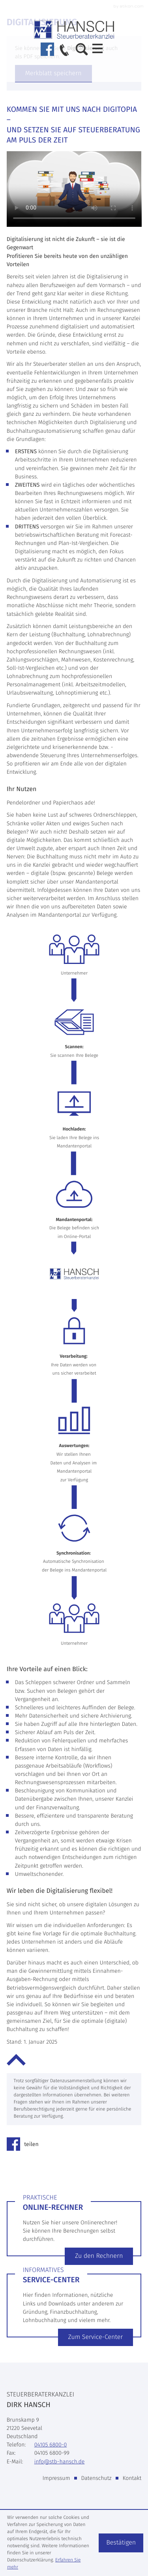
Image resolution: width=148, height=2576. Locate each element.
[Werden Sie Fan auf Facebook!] (47, 49)
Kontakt (132, 2478)
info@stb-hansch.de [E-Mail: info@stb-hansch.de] (59, 2461)
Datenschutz (96, 2478)
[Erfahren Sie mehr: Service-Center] (95, 2337)
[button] (64, 51)
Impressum (56, 2478)
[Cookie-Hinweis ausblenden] (121, 2542)
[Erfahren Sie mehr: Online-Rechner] (99, 2256)
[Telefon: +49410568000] (50, 2445)
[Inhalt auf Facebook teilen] (25, 2144)
